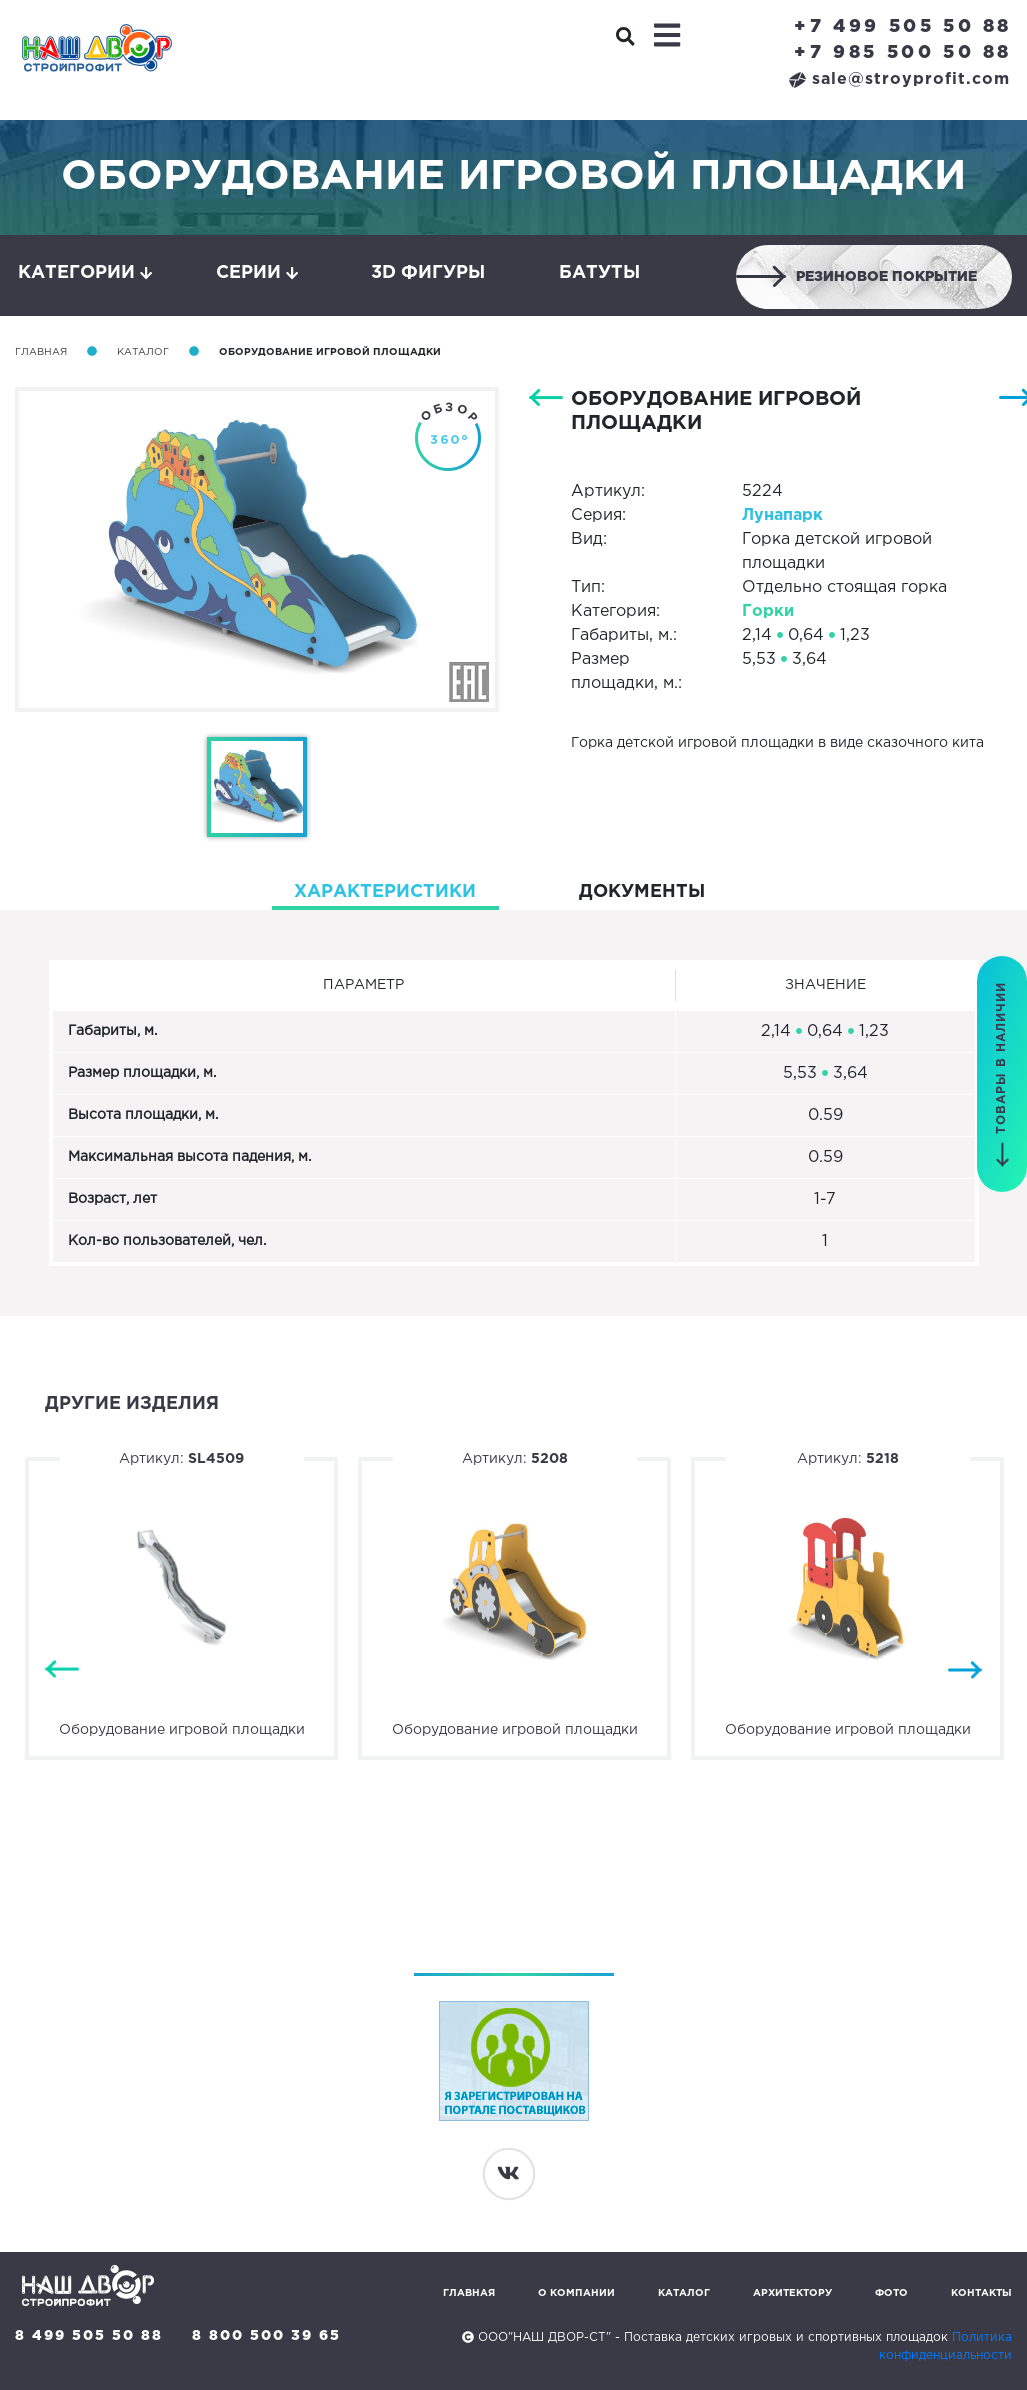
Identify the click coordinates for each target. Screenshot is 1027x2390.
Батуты (599, 273)
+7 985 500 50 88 (903, 53)
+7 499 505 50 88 (903, 27)
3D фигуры (428, 273)
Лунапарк (782, 515)
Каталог (143, 352)
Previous (62, 1670)
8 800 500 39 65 (266, 2336)
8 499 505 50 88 (89, 2336)
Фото (891, 2293)
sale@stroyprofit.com (899, 79)
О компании (576, 2293)
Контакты (981, 2293)
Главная (41, 352)
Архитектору (792, 2293)
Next (965, 1670)
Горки (768, 611)
